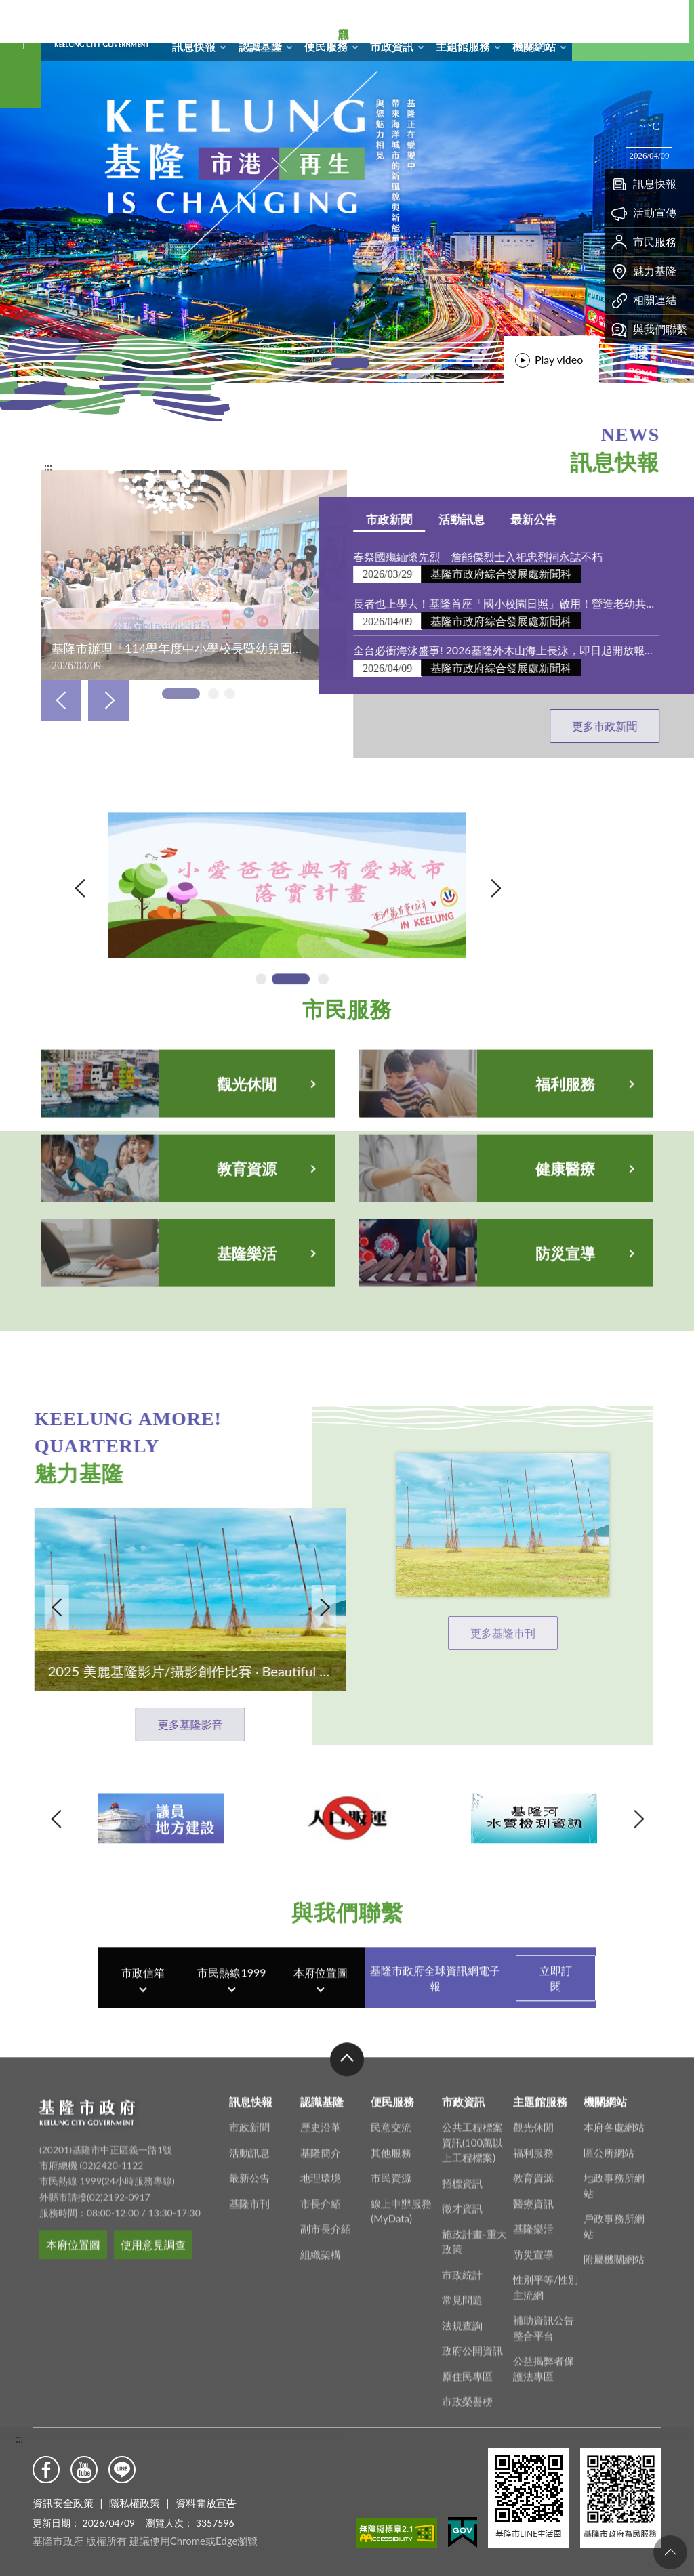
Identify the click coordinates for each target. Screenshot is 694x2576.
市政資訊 (391, 46)
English (555, 18)
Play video (559, 359)
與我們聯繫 (649, 329)
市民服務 (643, 242)
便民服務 (326, 46)
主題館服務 (463, 46)
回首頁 (441, 18)
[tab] (350, 363)
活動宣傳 (643, 212)
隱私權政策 (134, 2503)
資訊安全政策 (63, 2503)
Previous (61, 700)
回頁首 (670, 2552)
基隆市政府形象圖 (43, 3)
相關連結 (643, 300)
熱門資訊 (20, 190)
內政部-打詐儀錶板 (153, 941)
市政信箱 (526, 18)
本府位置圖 (320, 2063)
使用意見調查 (153, 2556)
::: (19, 2438)
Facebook (46, 2469)
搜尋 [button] (602, 30)
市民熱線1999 (231, 2063)
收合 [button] (347, 2371)
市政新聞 (642, 519)
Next (108, 700)
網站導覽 (469, 18)
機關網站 (534, 46)
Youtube (84, 2469)
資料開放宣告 (206, 2503)
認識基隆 (260, 46)
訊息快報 (194, 46)
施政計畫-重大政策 (474, 2554)
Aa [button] (663, 30)
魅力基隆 (643, 271)
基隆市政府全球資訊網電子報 (483, 2069)
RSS (498, 18)
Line (122, 2469)
